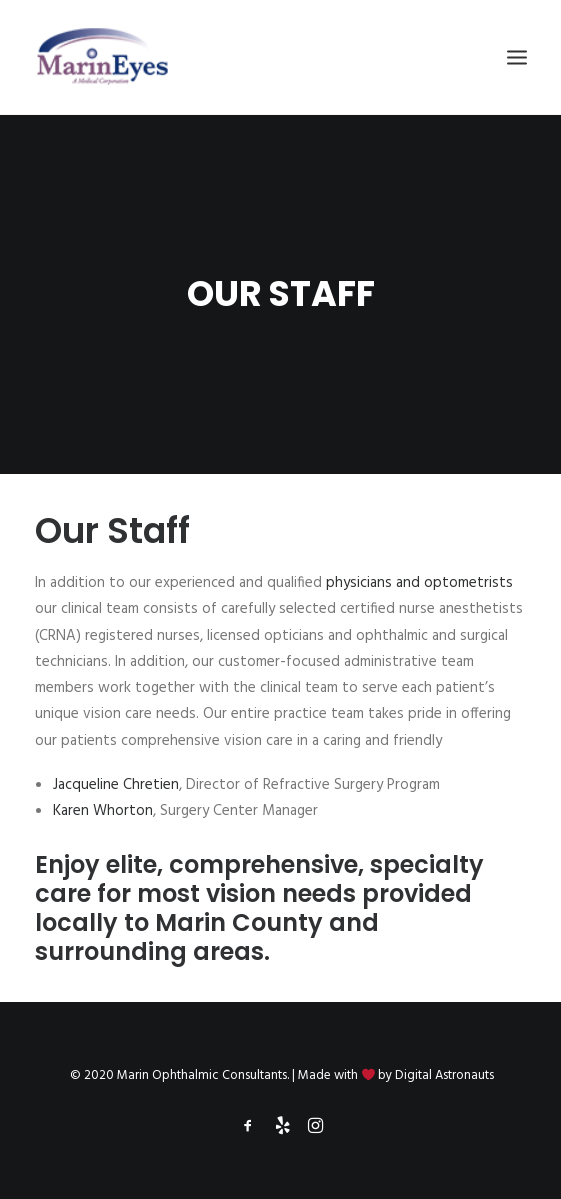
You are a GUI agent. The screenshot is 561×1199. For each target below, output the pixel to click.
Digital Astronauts (444, 1075)
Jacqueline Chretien (116, 785)
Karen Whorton (103, 811)
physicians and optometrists (419, 583)
